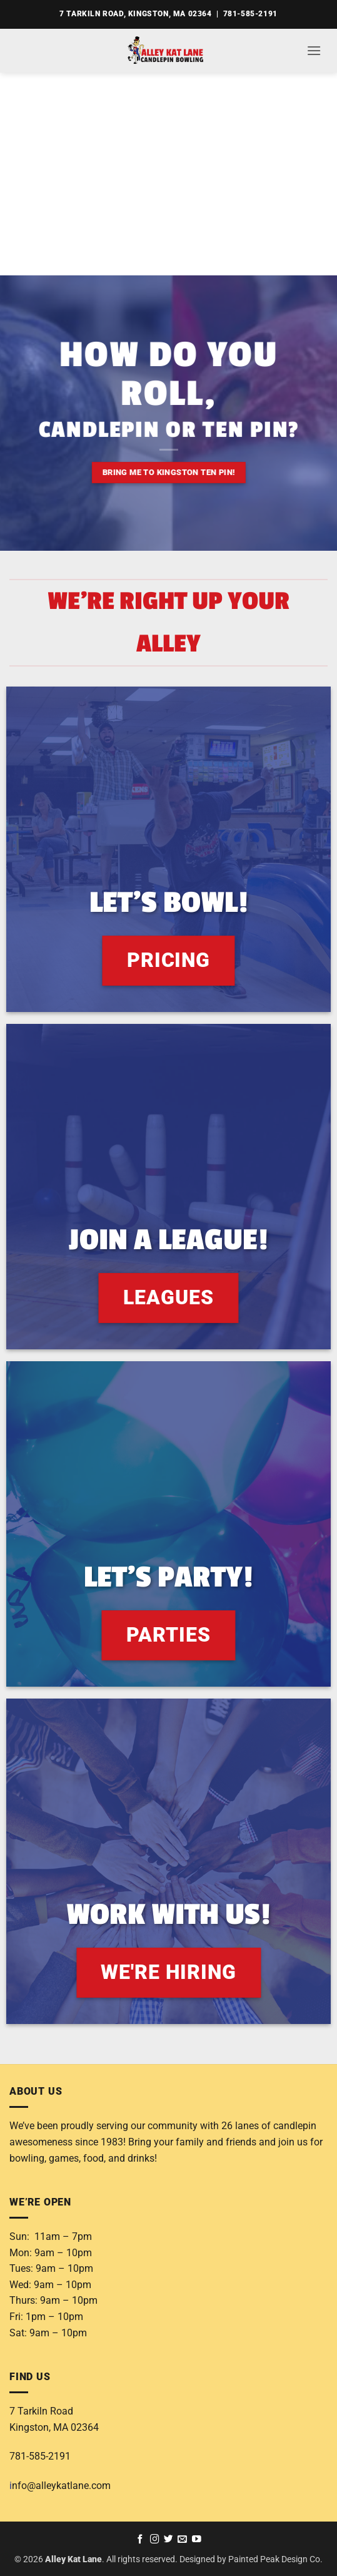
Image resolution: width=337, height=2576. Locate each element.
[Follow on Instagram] (154, 2540)
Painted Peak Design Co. (275, 2559)
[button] (313, 50)
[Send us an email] (182, 2540)
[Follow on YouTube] (196, 2540)
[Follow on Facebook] (140, 2540)
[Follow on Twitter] (168, 2540)
